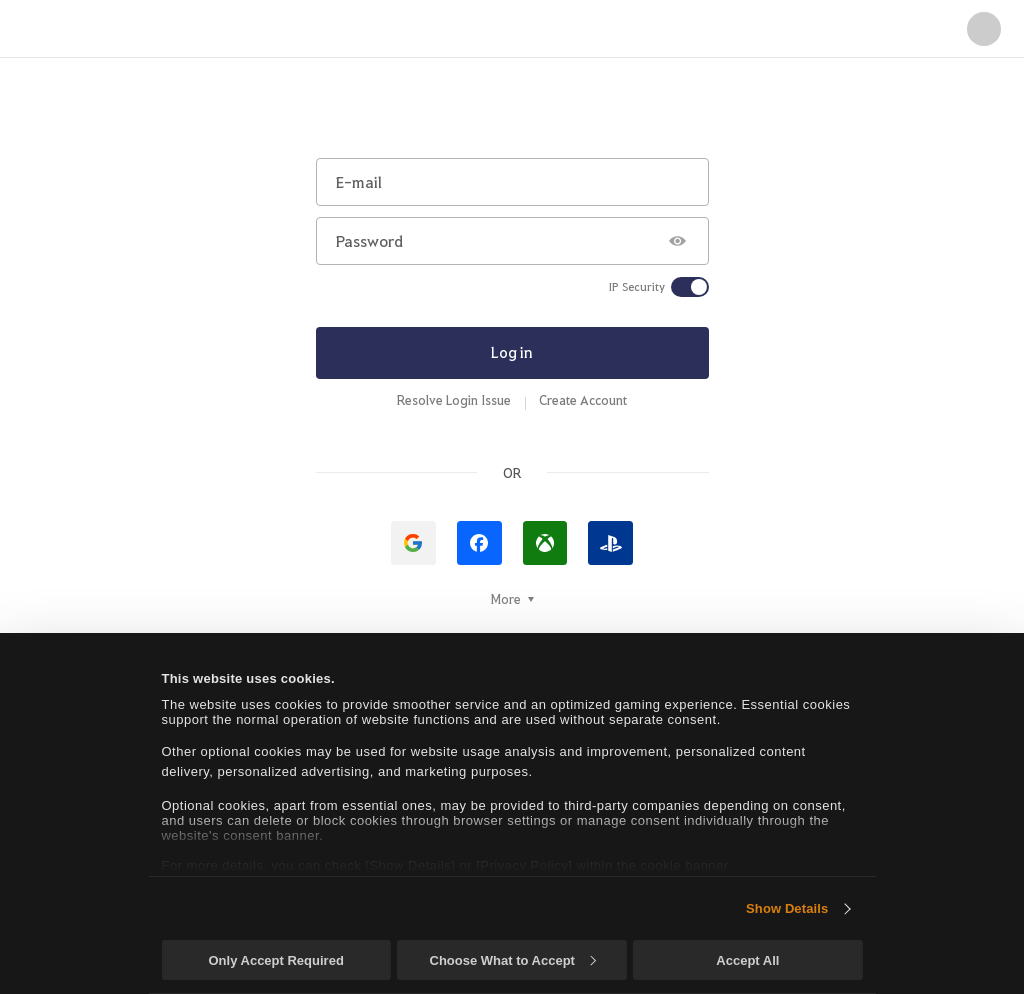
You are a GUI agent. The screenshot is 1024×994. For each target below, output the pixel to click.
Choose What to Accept (513, 960)
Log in (512, 352)
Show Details (787, 908)
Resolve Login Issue (454, 400)
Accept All (747, 960)
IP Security (637, 287)
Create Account (583, 400)
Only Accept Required (275, 960)
